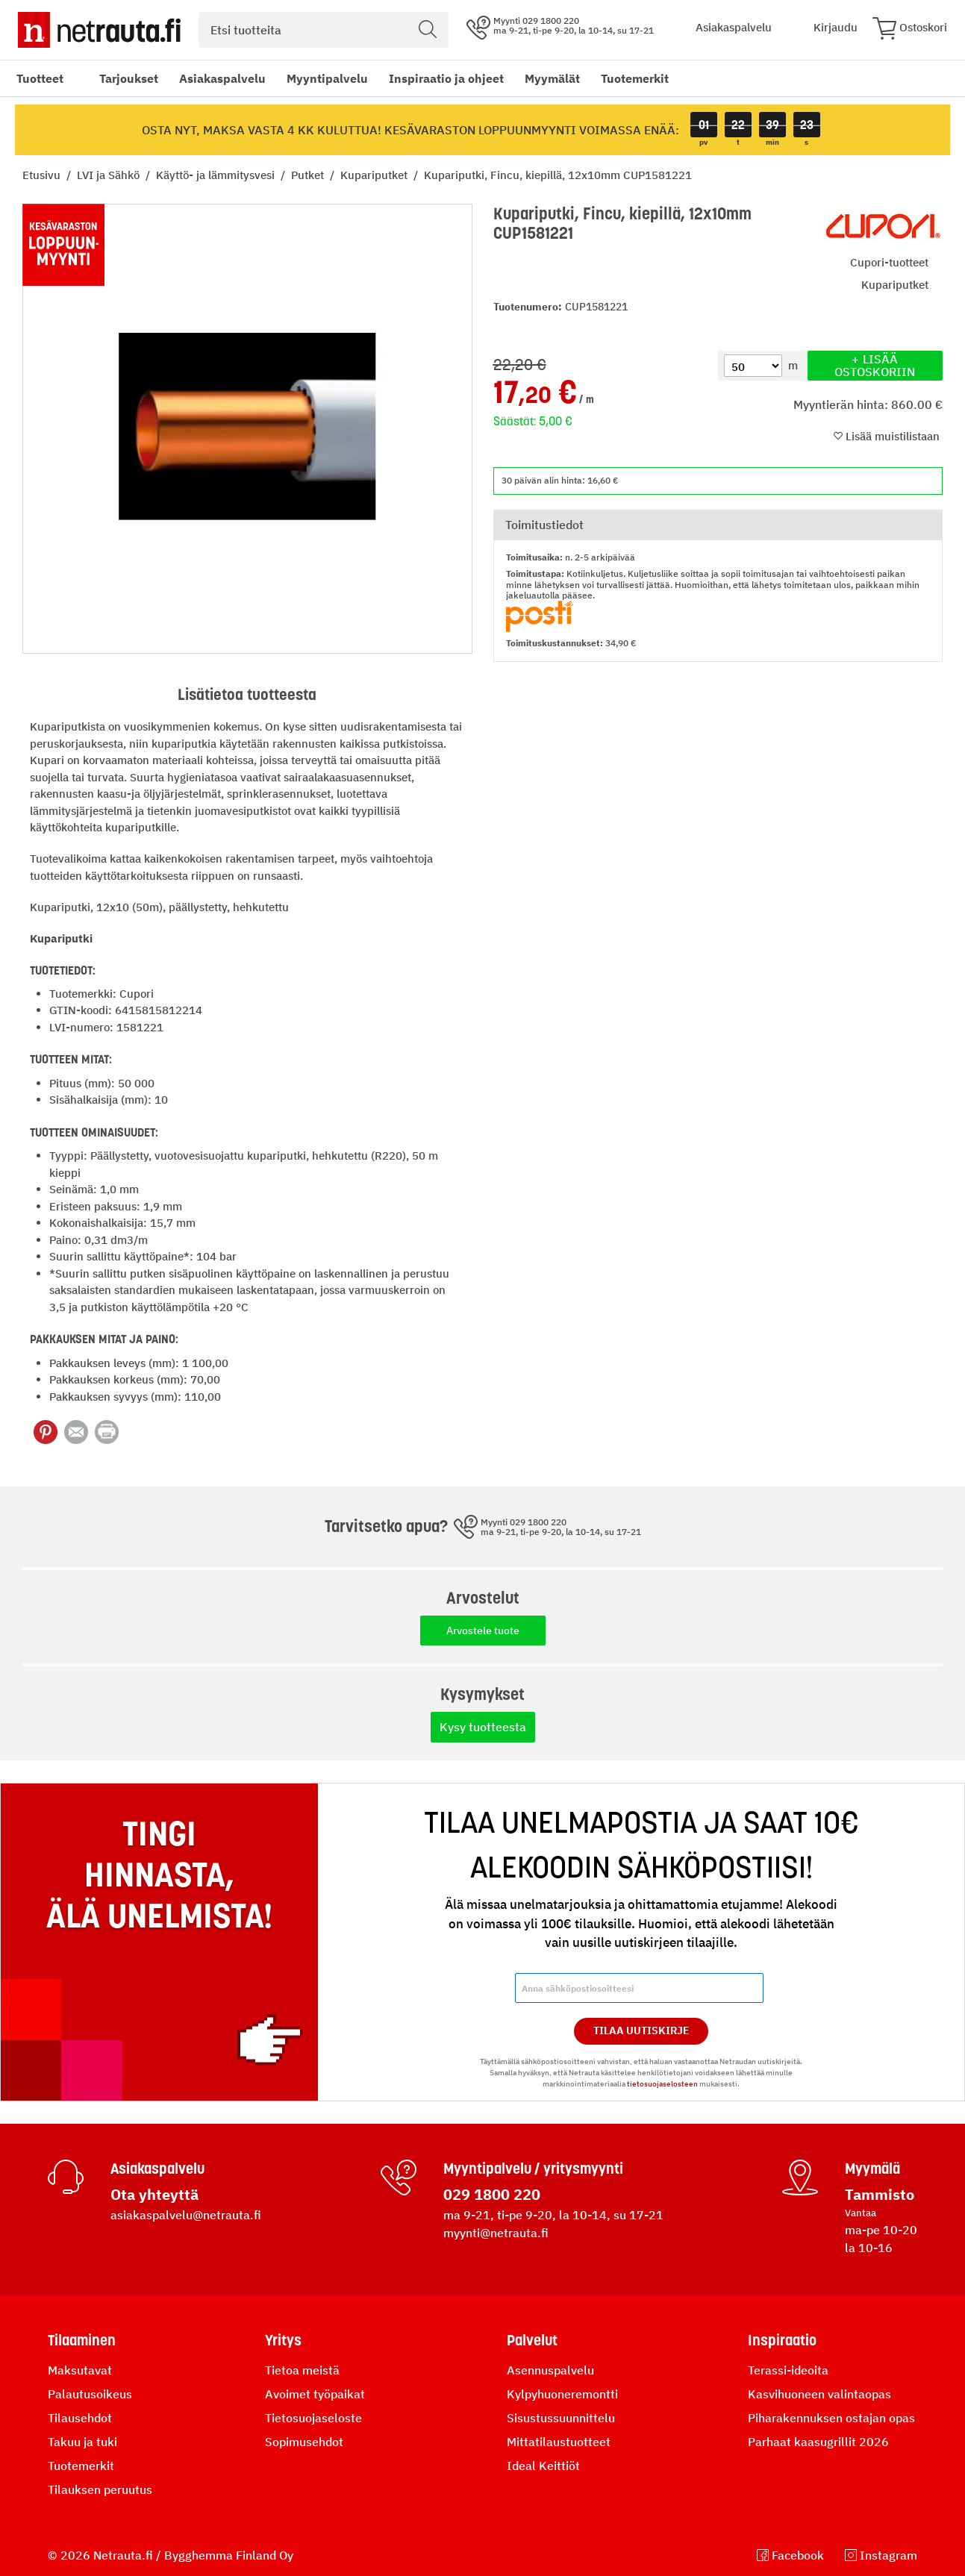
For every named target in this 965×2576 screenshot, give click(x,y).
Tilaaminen (82, 2340)
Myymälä (872, 2168)
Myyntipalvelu (327, 78)
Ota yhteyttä (154, 2194)
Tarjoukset (128, 78)
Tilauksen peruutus (100, 2489)
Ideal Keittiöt (543, 2465)
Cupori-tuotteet (889, 262)
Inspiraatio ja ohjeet (446, 78)
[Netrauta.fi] (99, 30)
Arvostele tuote (482, 1630)
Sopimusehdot (304, 2441)
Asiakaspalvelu (222, 78)
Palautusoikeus (90, 2393)
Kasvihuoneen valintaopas (819, 2393)
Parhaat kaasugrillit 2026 (818, 2441)
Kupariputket (375, 175)
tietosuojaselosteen (662, 2084)
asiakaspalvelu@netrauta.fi (185, 2214)
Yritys (283, 2340)
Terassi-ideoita (788, 2370)
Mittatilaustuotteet (558, 2441)
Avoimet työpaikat (315, 2393)
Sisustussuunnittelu (561, 2417)
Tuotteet (39, 78)
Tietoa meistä (302, 2370)
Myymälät (552, 78)
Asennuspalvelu (550, 2370)
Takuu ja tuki (82, 2441)
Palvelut (532, 2340)
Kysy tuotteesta (483, 1726)
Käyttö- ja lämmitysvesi (217, 175)
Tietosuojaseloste (313, 2417)
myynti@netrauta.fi (496, 2232)
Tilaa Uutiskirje (641, 2030)
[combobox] (324, 30)
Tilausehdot (80, 2417)
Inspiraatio (782, 2340)
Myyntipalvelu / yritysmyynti (533, 2168)
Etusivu (42, 175)
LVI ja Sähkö (110, 175)
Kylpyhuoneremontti (562, 2393)
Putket (309, 175)
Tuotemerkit (635, 78)
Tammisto (879, 2194)
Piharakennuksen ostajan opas (831, 2417)
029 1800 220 (491, 2194)
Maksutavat (80, 2370)
